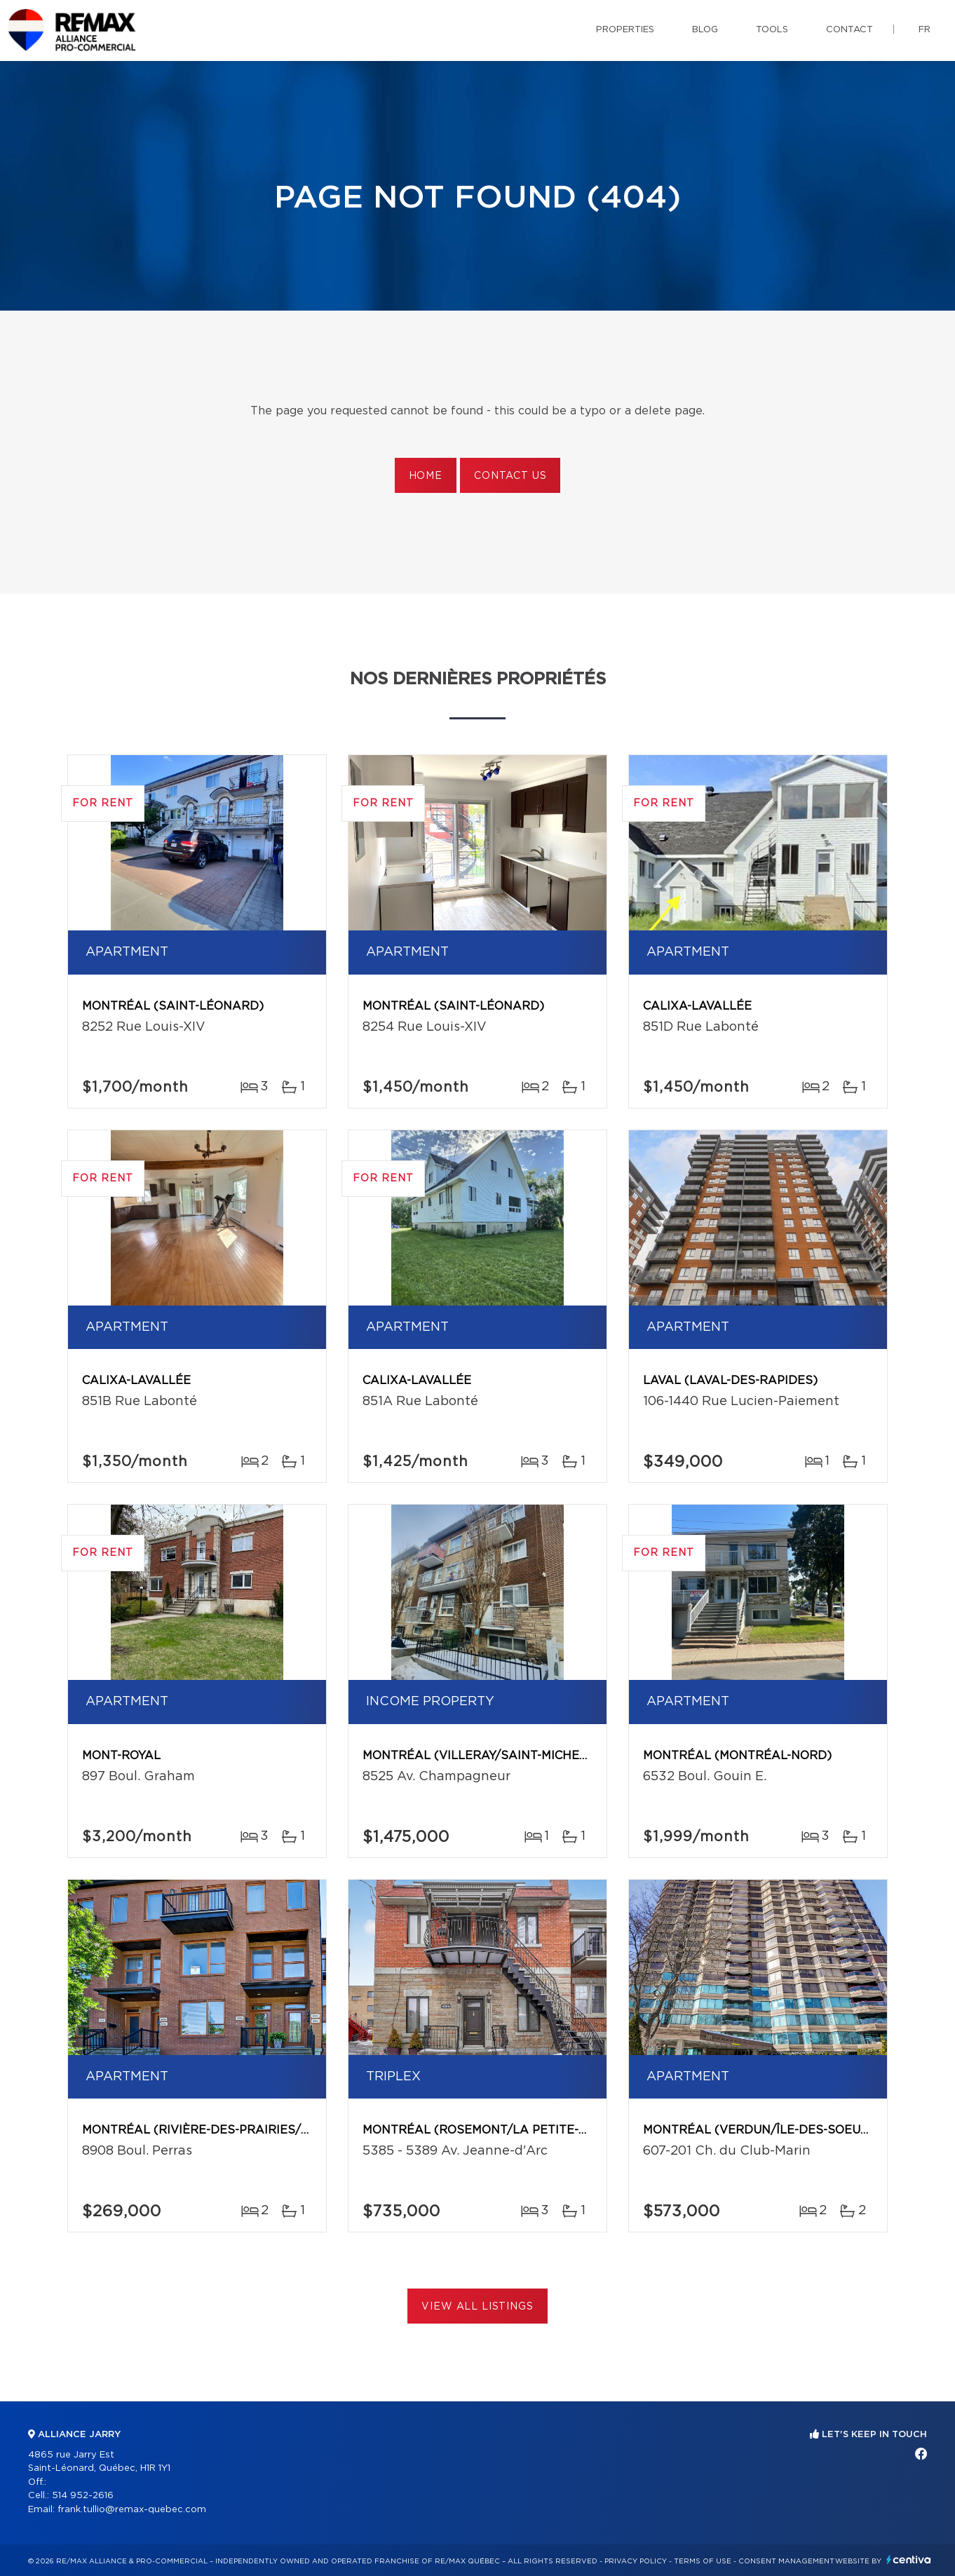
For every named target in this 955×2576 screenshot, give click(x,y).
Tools (772, 29)
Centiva (908, 2559)
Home (425, 476)
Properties (625, 29)
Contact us (510, 476)
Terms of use (702, 2561)
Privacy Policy (635, 2561)
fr (924, 29)
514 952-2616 (83, 2495)
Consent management (786, 2561)
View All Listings (477, 2307)
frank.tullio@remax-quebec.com (131, 2509)
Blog (705, 29)
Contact (849, 29)
